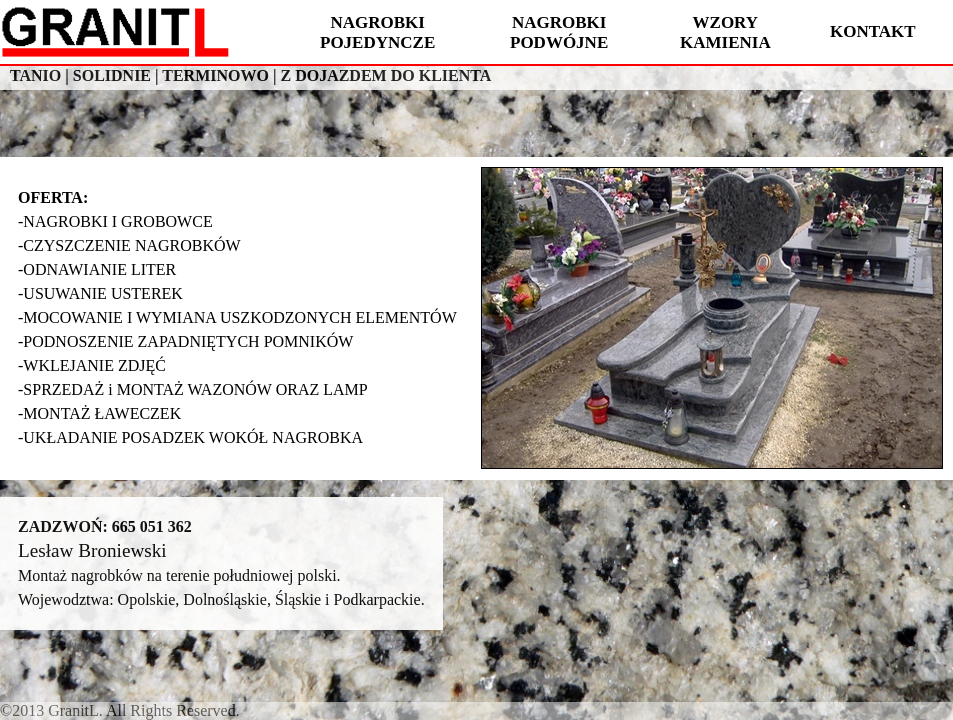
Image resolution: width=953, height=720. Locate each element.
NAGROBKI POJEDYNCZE (377, 32)
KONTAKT (873, 31)
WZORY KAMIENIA (725, 32)
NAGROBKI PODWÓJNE (559, 32)
